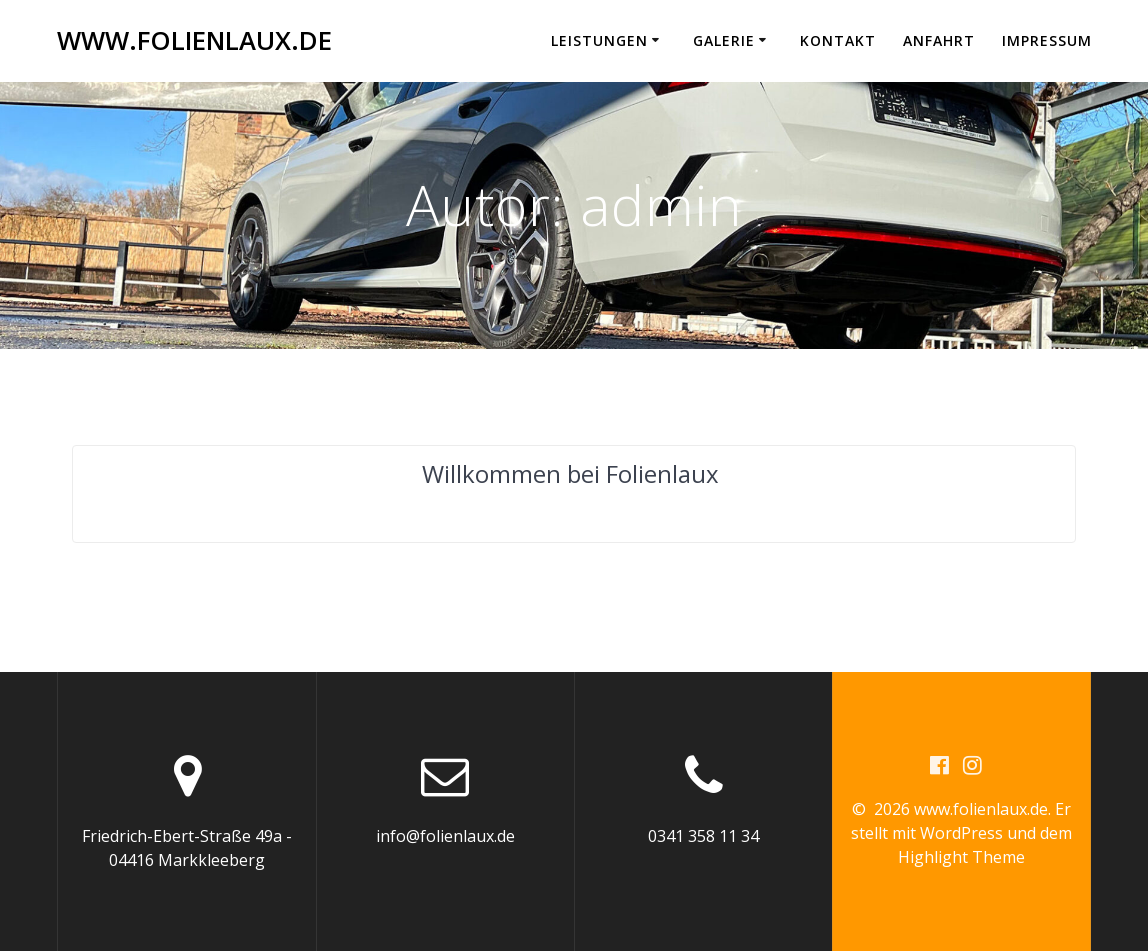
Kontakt (838, 40)
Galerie (724, 40)
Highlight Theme (961, 857)
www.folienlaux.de (194, 41)
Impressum (1047, 40)
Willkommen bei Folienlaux (570, 473)
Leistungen (599, 40)
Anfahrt (939, 40)
